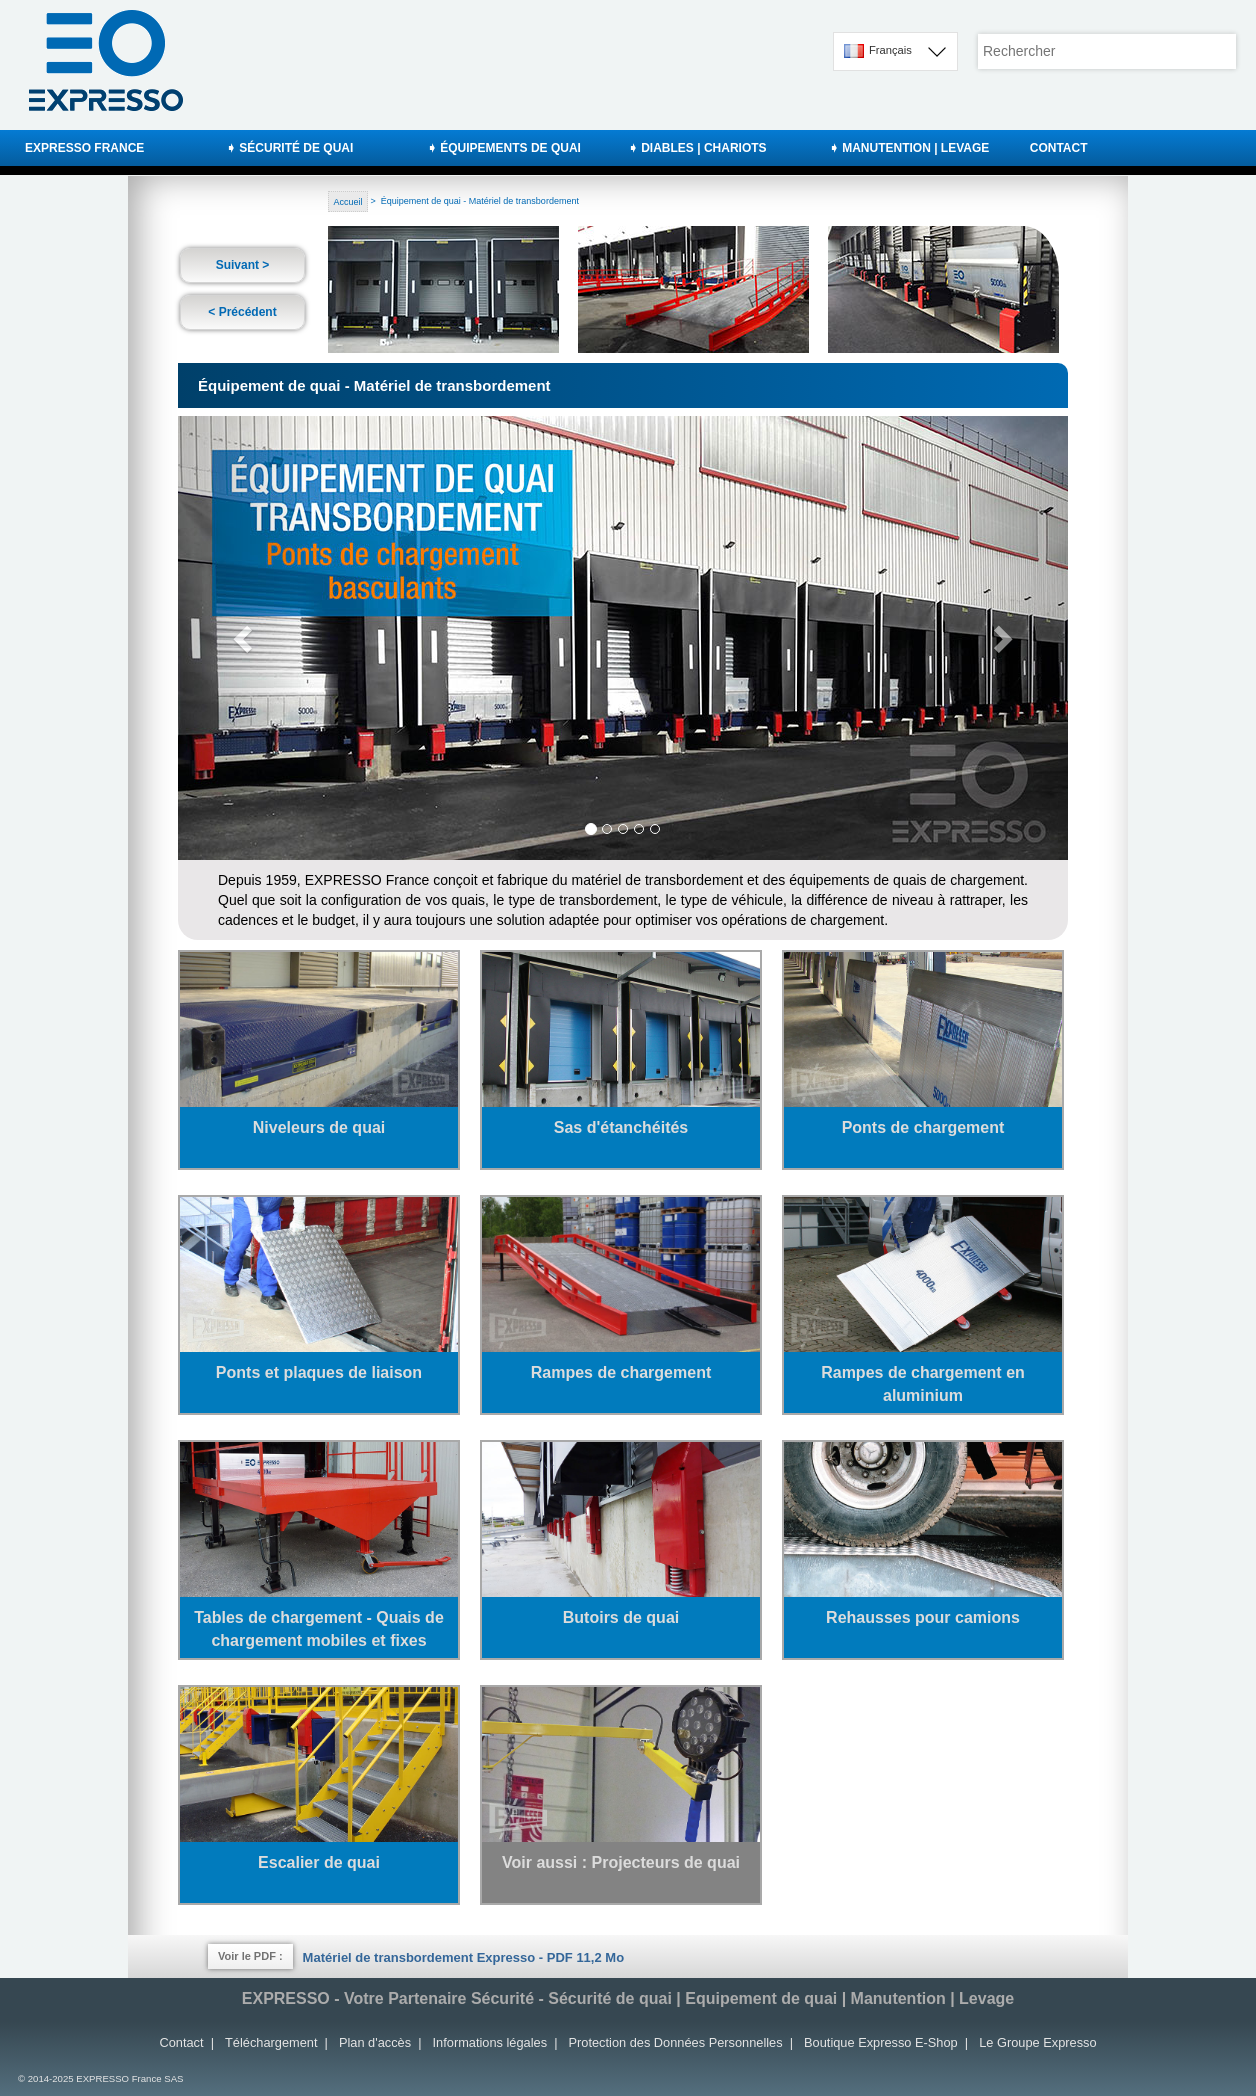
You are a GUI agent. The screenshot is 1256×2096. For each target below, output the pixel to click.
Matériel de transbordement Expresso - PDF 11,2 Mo (463, 1957)
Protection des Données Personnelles (676, 2042)
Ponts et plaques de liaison (319, 1372)
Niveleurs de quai (319, 1127)
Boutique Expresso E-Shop (881, 2042)
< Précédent (242, 312)
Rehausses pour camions (923, 1617)
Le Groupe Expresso (1037, 2042)
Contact (181, 2042)
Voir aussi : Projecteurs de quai (621, 1862)
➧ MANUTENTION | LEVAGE (909, 148)
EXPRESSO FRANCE (84, 148)
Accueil (348, 201)
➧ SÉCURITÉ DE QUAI (289, 148)
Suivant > (243, 265)
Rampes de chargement (621, 1372)
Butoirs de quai (621, 1617)
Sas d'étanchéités (621, 1127)
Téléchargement (271, 2042)
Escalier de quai (319, 1862)
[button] (245, 638)
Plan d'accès (375, 2042)
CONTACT (1059, 148)
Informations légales (490, 2042)
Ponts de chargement (923, 1127)
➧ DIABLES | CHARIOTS (697, 148)
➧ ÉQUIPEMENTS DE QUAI (504, 148)
